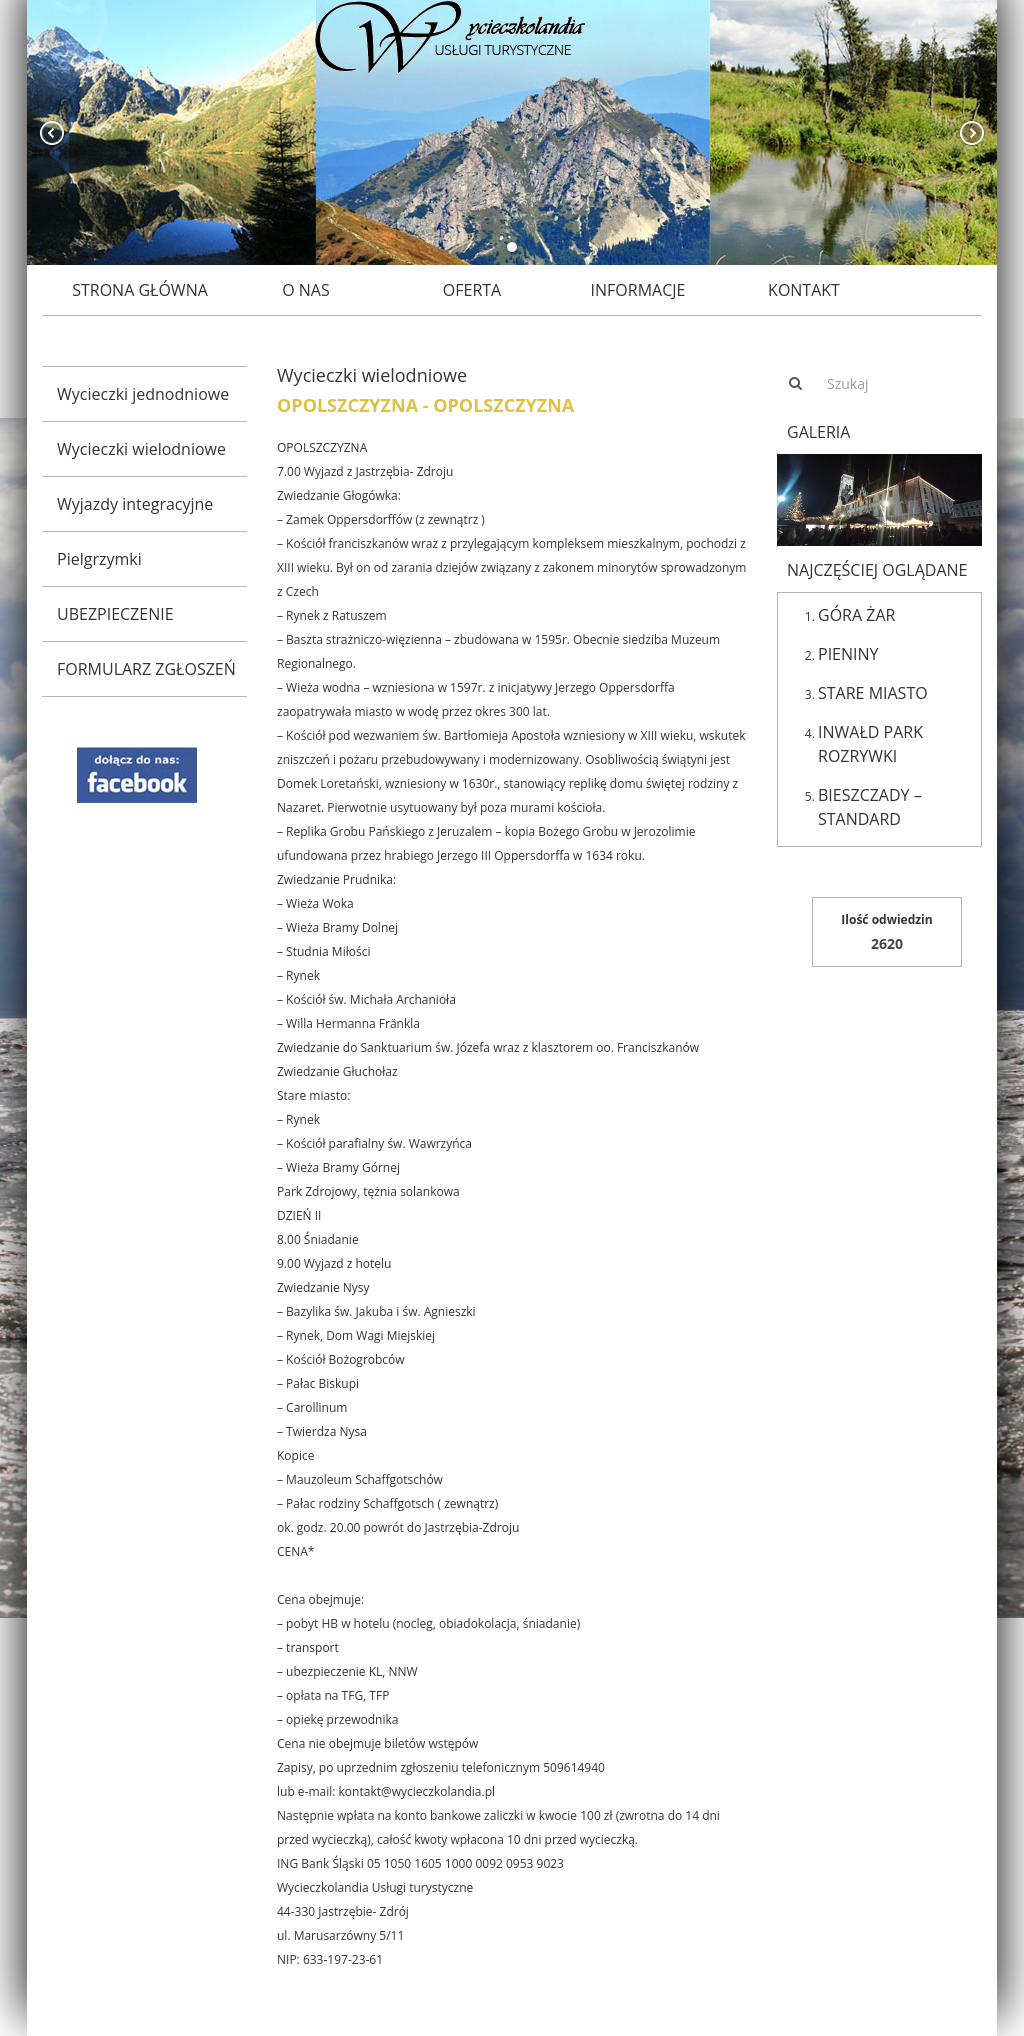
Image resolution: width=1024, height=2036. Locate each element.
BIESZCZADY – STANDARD (870, 807)
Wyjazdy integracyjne (135, 504)
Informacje (638, 290)
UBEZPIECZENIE (115, 614)
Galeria (818, 432)
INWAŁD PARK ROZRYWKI (870, 744)
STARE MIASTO (873, 693)
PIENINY (848, 654)
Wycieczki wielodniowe (141, 449)
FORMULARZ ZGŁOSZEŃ (146, 669)
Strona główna (140, 290)
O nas (306, 290)
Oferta (472, 290)
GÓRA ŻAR (856, 615)
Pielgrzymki (99, 559)
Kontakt (804, 290)
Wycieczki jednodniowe (143, 394)
